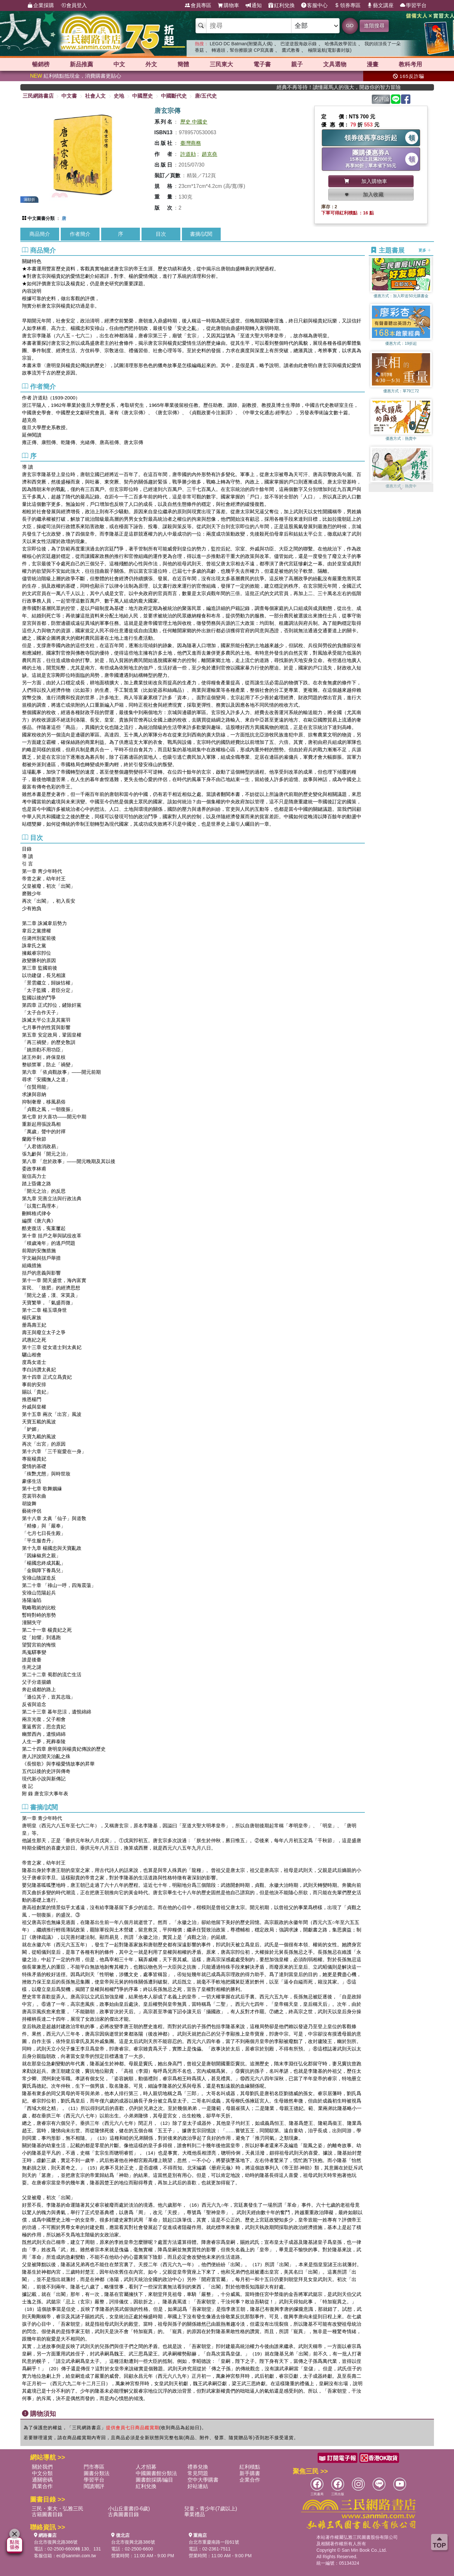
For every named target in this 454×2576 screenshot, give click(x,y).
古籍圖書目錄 (47, 2514)
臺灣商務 (190, 143)
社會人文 (95, 96)
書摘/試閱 (201, 234)
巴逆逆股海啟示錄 (298, 43)
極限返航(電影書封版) (330, 50)
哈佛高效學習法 (340, 43)
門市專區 (94, 2467)
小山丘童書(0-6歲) (129, 2508)
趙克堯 (209, 154)
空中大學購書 (202, 2480)
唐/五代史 (206, 96)
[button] (401, 489)
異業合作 (42, 2486)
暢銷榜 (40, 64)
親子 (297, 64)
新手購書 (249, 2473)
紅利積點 (249, 2467)
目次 (161, 234)
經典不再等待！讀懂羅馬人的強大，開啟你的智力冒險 (353, 87)
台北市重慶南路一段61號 (214, 2542)
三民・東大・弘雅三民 (57, 2508)
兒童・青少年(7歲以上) (210, 2508)
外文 (151, 64)
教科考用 (410, 64)
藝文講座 (380, 5)
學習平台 (413, 5)
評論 (381, 99)
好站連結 (197, 2486)
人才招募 (146, 2467)
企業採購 (40, 5)
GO (350, 25)
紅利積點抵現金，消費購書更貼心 (75, 76)
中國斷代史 (174, 96)
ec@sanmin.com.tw (76, 2555)
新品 (81, 64)
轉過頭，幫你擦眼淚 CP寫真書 (242, 50)
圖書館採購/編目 (154, 2480)
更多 (424, 250)
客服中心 (314, 5)
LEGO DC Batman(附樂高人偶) (241, 43)
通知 (254, 5)
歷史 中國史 (193, 122)
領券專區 (347, 5)
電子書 (262, 64)
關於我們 (42, 2467)
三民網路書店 (38, 96)
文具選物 (334, 64)
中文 (119, 64)
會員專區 (198, 5)
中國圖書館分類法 (156, 2473)
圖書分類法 (97, 2473)
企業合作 (249, 2480)
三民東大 (221, 64)
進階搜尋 (374, 25)
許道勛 (188, 154)
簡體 (183, 64)
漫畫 (372, 64)
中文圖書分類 (41, 218)
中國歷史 (142, 96)
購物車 (228, 5)
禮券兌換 (197, 2467)
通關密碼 (42, 2480)
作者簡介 (80, 234)
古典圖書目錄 (123, 2514)
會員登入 (73, 5)
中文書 (69, 96)
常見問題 (197, 2473)
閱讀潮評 (94, 2486)
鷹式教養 (291, 50)
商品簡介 (39, 234)
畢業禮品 (194, 2514)
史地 (119, 96)
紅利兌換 (281, 5)
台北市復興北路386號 (56, 2542)
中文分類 (42, 2473)
